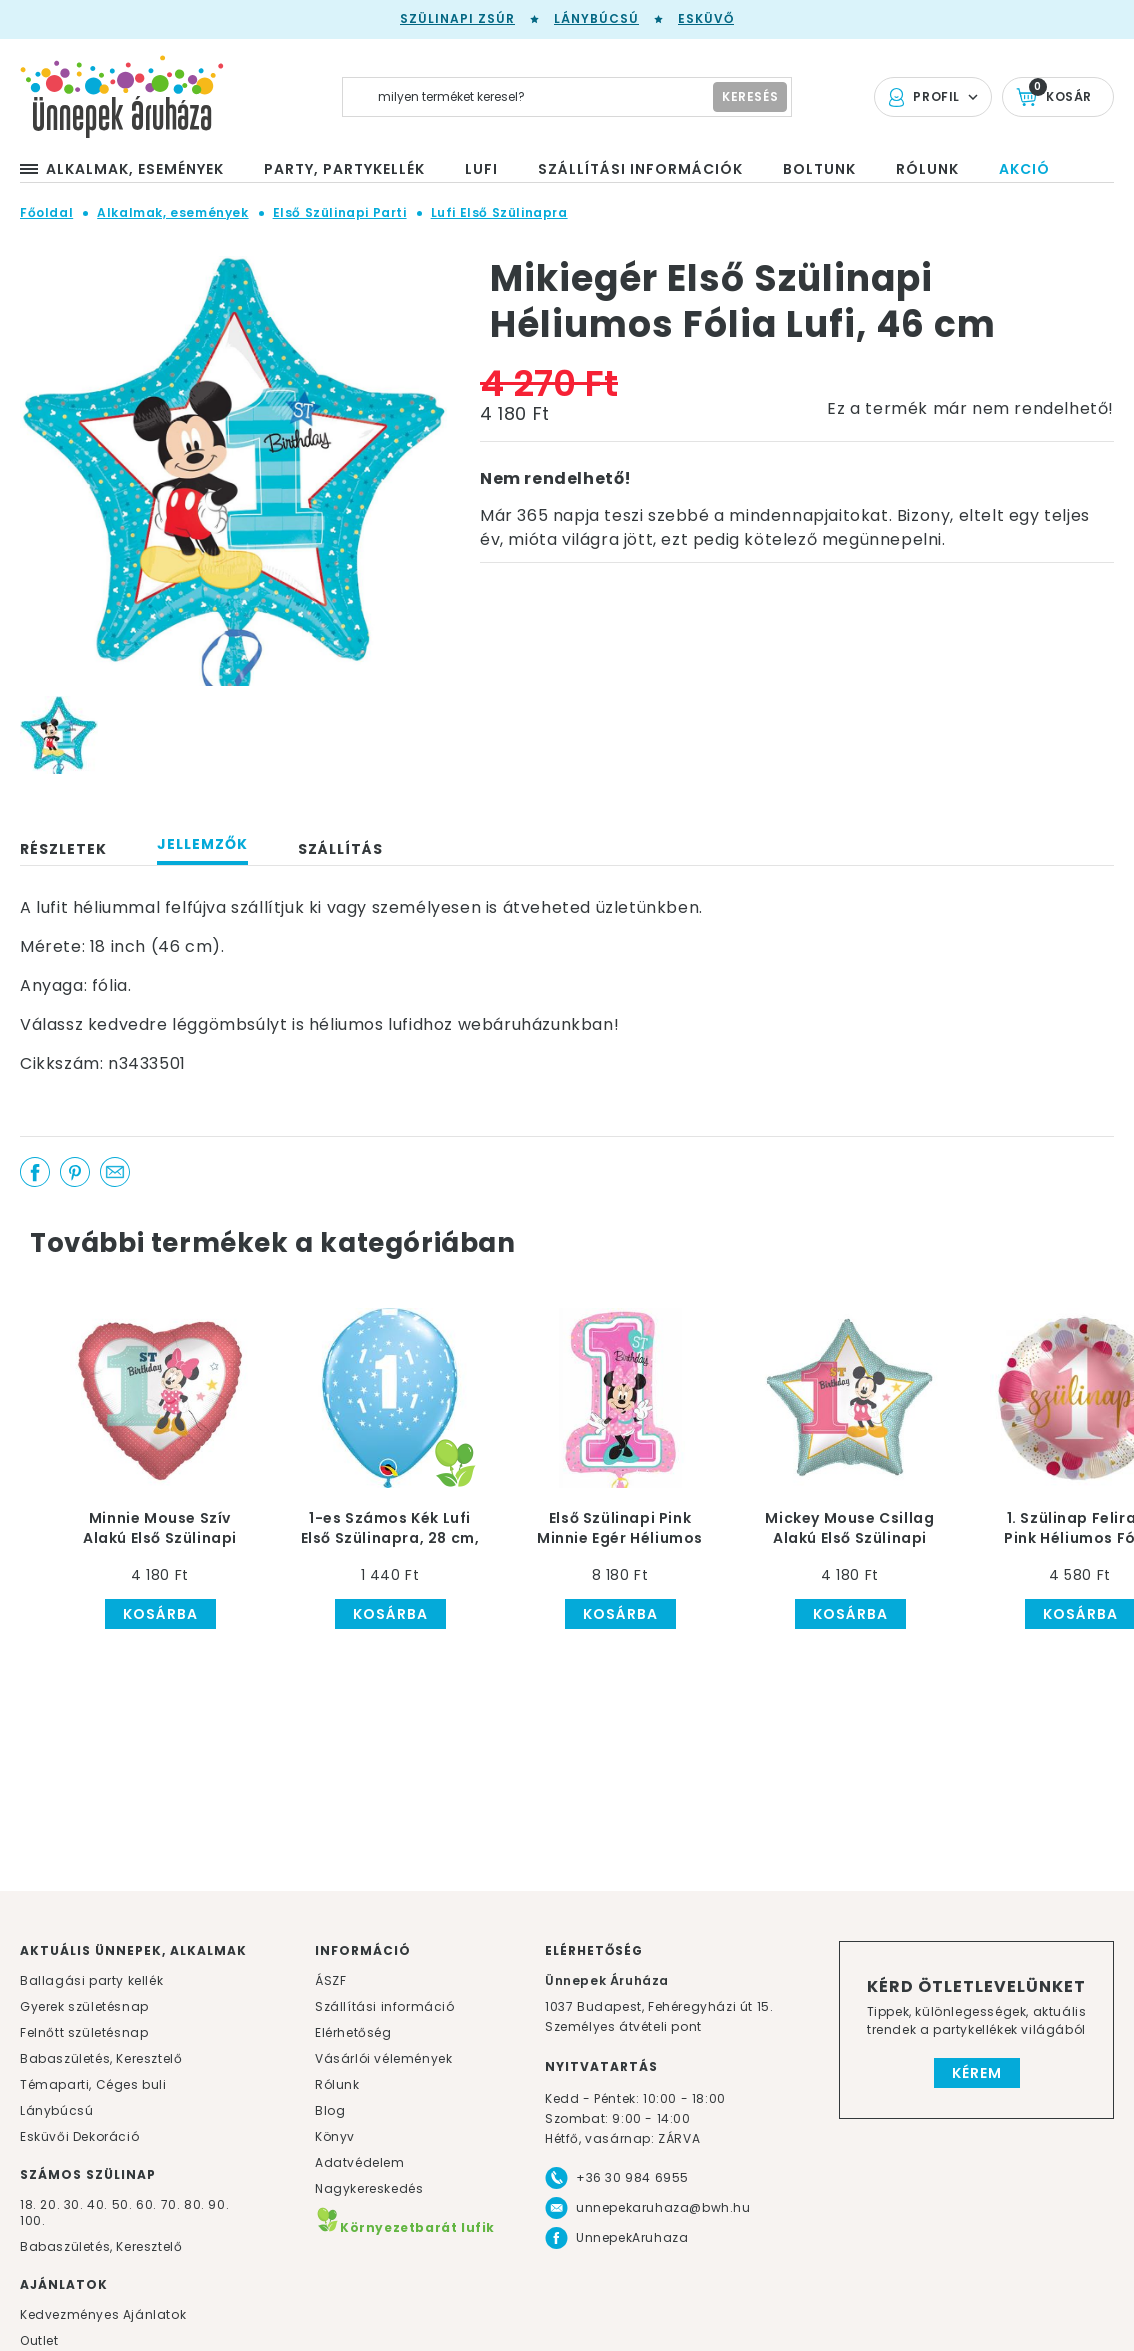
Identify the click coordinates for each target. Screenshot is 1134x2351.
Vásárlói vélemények (383, 2058)
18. (28, 2204)
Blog (330, 2110)
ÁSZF (330, 1980)
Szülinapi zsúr (457, 18)
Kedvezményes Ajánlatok (103, 2314)
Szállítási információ (385, 2006)
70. (172, 2204)
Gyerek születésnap (84, 2006)
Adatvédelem (360, 2162)
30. (74, 2204)
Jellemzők (202, 844)
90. (218, 2204)
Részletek (63, 849)
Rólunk (337, 2084)
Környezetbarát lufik (405, 2227)
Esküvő (706, 18)
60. (148, 2204)
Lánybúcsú (596, 18)
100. (32, 2220)
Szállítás (340, 849)
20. (50, 2204)
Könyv (335, 2136)
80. (196, 2204)
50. (124, 2204)
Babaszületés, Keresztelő (101, 2058)
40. (97, 2204)
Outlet (39, 2340)
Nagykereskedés (369, 2188)
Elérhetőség (353, 2032)
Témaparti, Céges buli (93, 2084)
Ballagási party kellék (91, 1980)
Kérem (977, 2073)
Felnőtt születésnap (84, 2032)
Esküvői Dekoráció (79, 2136)
